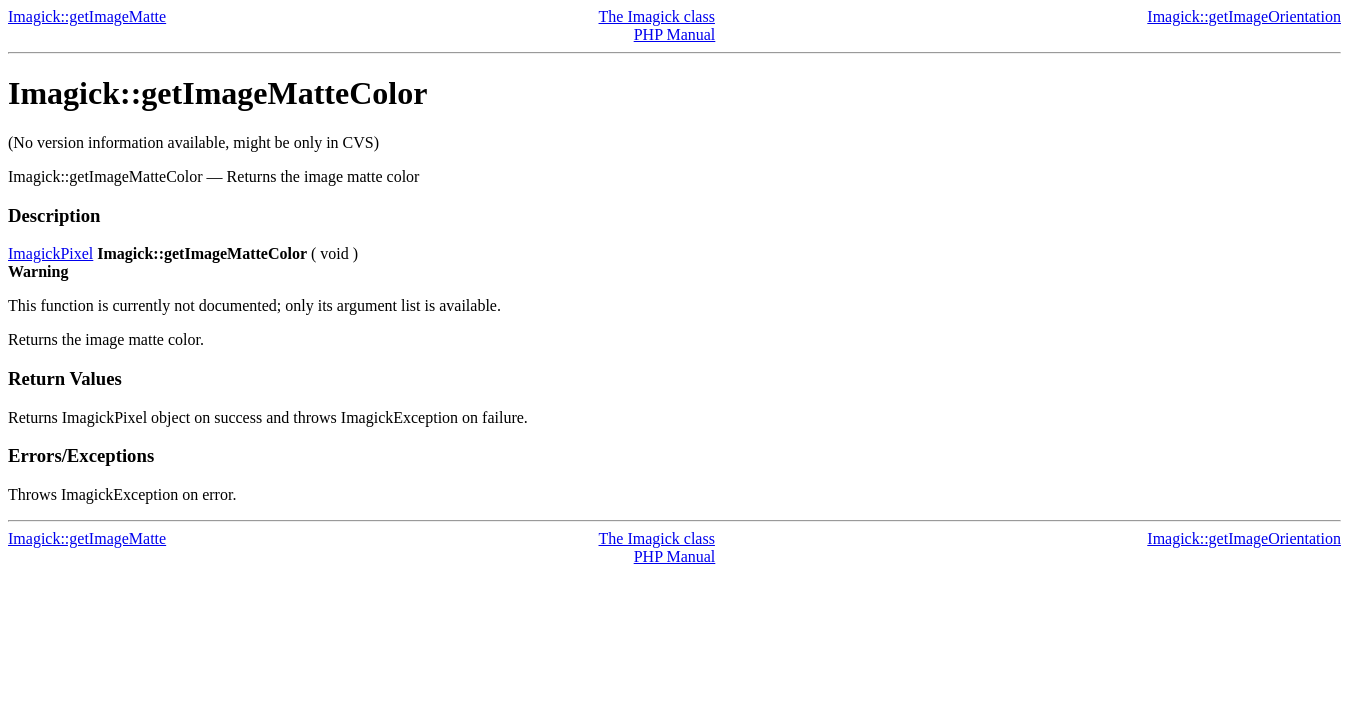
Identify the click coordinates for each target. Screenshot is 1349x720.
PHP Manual (675, 34)
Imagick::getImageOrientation (1244, 16)
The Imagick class (657, 16)
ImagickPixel (50, 253)
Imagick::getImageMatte (87, 16)
